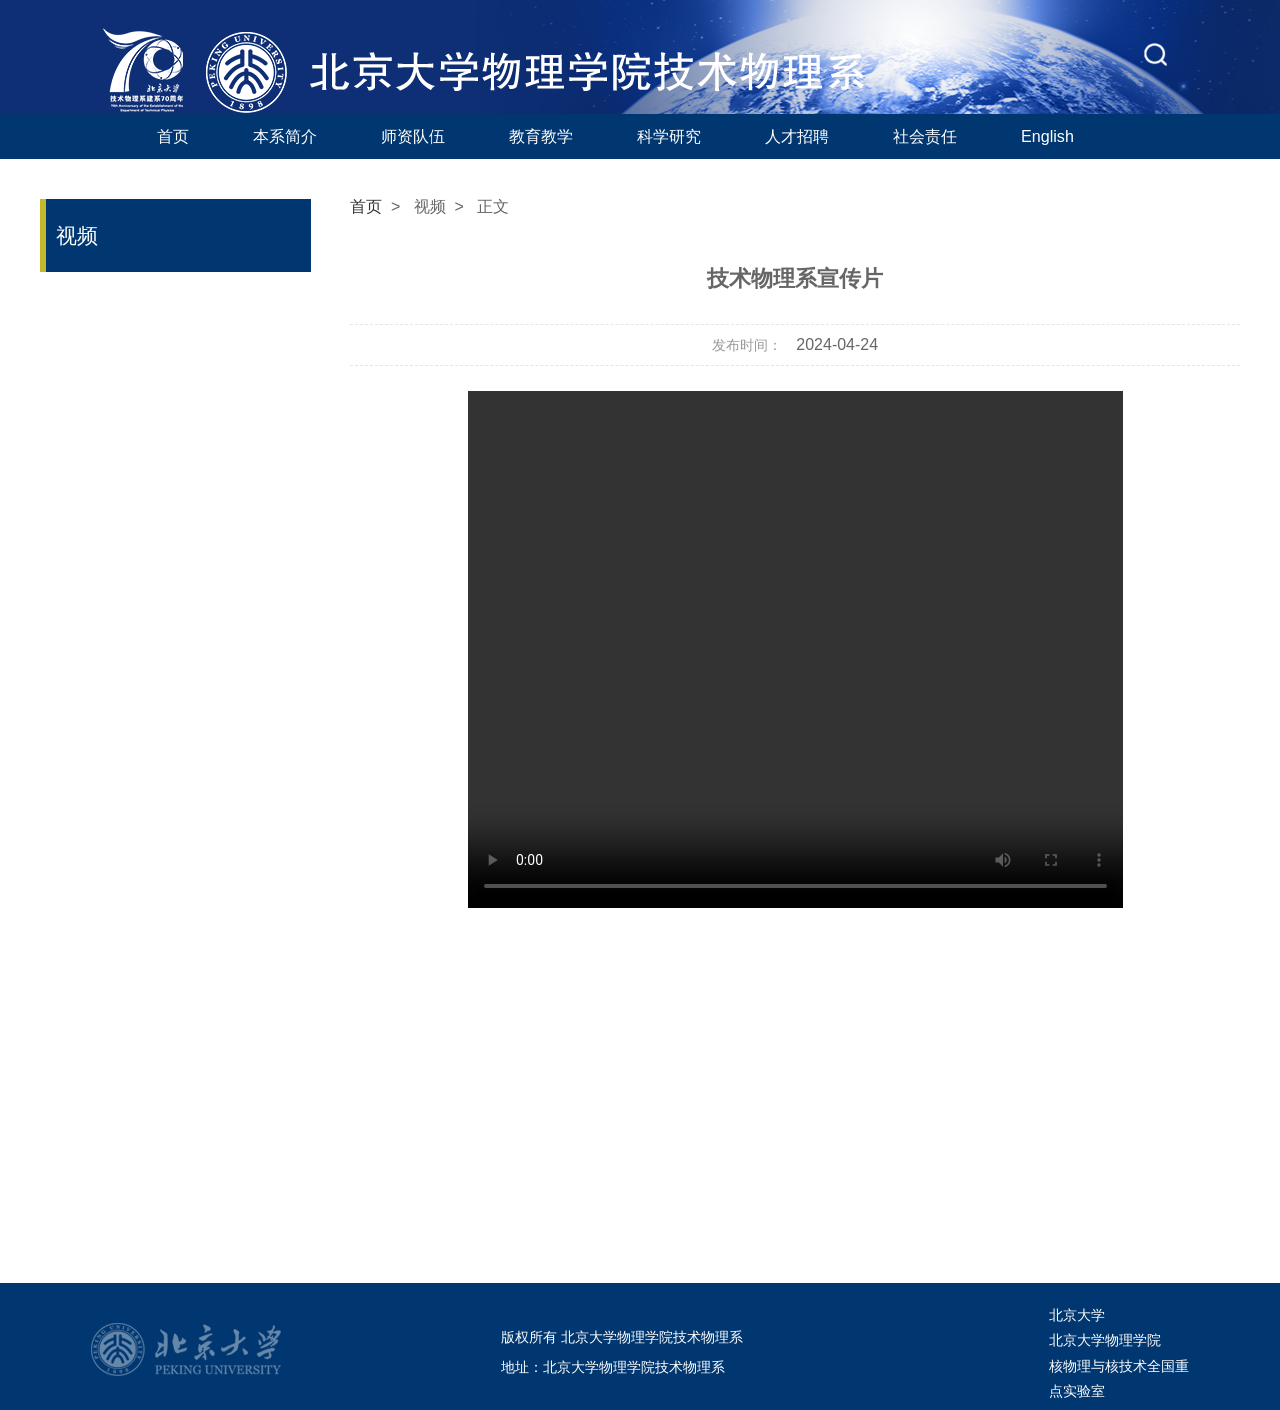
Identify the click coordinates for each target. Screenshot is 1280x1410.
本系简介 (285, 136)
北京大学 (1077, 1315)
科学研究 (669, 136)
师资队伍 (413, 136)
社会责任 (925, 136)
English (1047, 136)
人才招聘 (797, 136)
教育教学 (541, 136)
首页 (173, 136)
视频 (430, 206)
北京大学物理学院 (1105, 1340)
